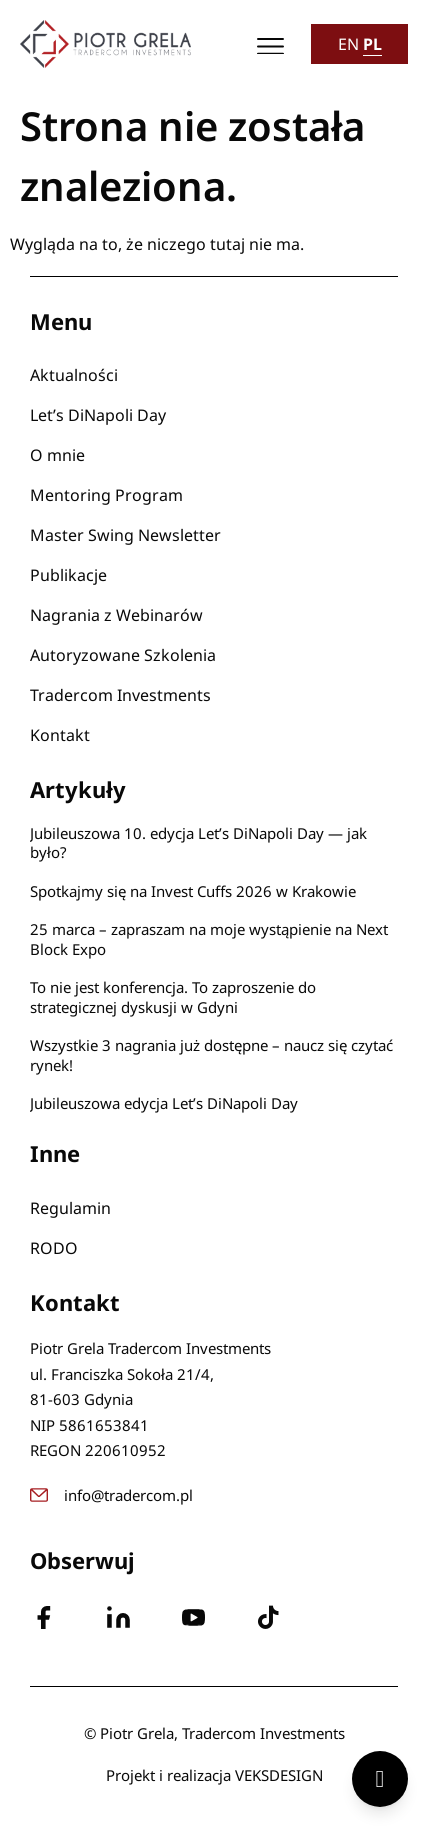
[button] (271, 44)
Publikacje (68, 575)
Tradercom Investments (120, 695)
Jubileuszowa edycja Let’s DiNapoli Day (164, 1103)
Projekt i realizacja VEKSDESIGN (214, 1775)
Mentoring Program (106, 495)
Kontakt (60, 735)
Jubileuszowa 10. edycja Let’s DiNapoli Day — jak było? (198, 843)
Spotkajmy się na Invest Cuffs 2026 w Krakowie (193, 891)
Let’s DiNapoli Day (98, 415)
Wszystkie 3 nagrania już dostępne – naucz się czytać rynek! (211, 1055)
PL (372, 44)
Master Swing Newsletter (125, 535)
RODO (54, 1248)
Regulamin (70, 1208)
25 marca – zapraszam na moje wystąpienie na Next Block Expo (209, 939)
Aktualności (74, 375)
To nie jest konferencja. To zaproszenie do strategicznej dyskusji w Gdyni (173, 997)
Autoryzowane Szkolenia (123, 655)
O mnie (57, 455)
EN (348, 44)
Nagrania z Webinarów (116, 615)
